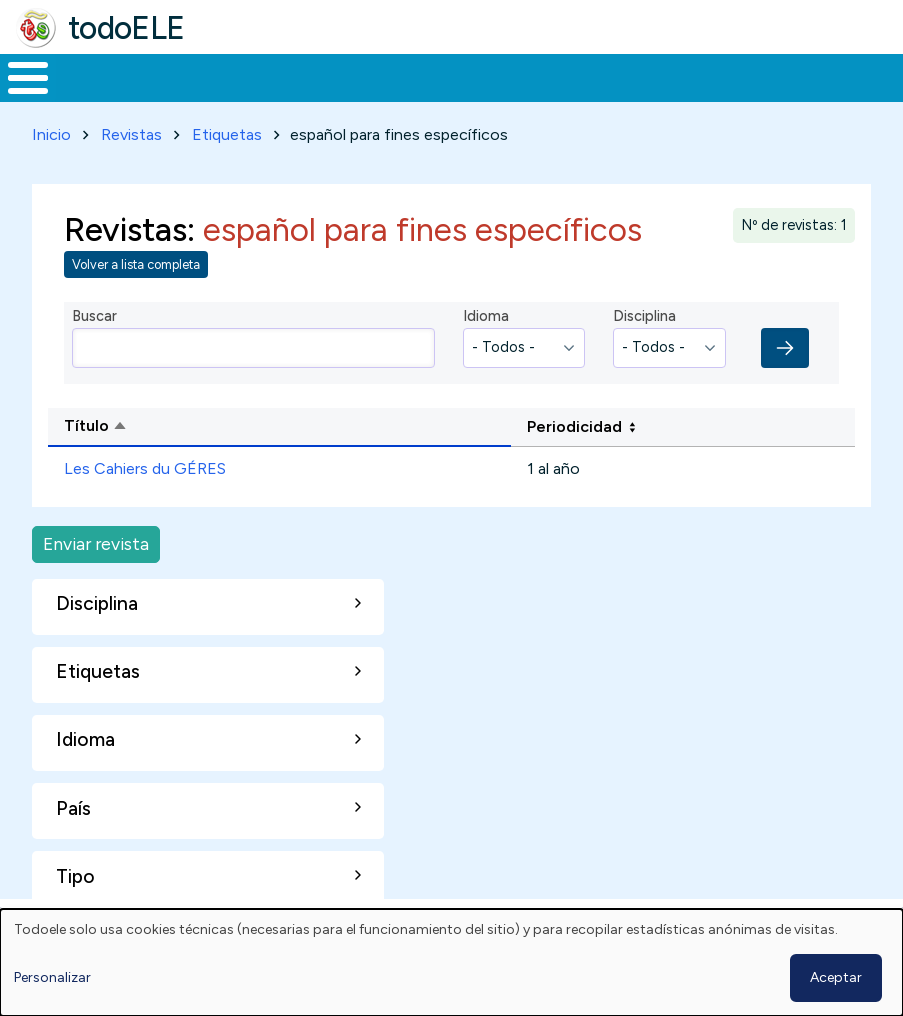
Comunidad (715, 76)
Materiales (96, 76)
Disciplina (644, 313)
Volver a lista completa (136, 261)
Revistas (131, 130)
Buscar (805, 76)
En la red (456, 76)
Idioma (486, 313)
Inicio (17, 76)
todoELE (126, 28)
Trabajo (344, 76)
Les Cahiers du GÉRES (145, 465)
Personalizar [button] (52, 977)
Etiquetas (227, 130)
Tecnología (582, 76)
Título (172, 424)
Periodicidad (574, 422)
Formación (225, 76)
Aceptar (836, 977)
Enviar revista (96, 540)
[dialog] (451, 962)
